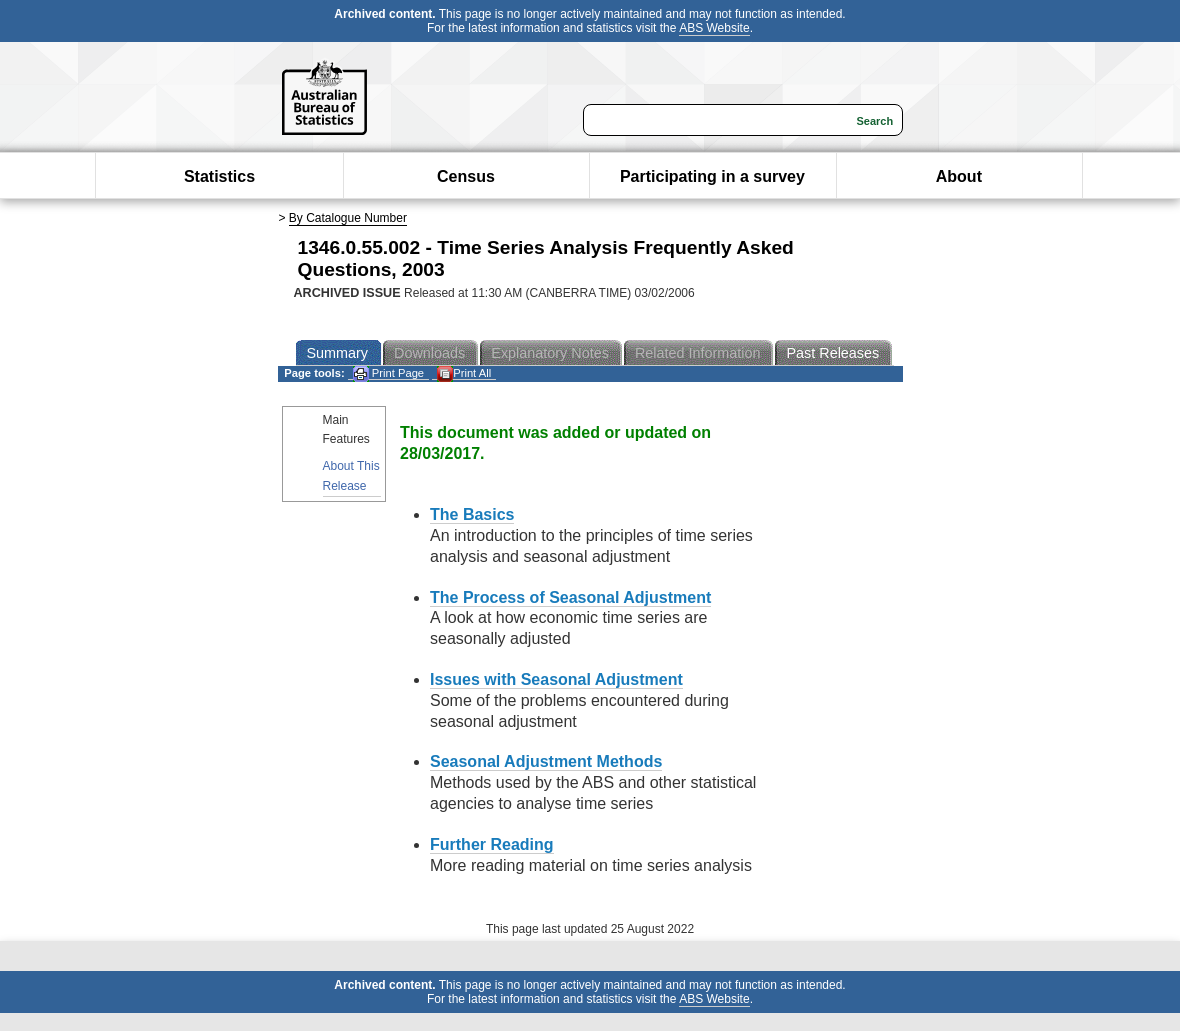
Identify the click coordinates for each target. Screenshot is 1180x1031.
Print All (464, 373)
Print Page (388, 373)
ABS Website (714, 28)
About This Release (351, 475)
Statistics (219, 176)
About (959, 176)
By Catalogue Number (348, 218)
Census (466, 176)
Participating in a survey (712, 176)
